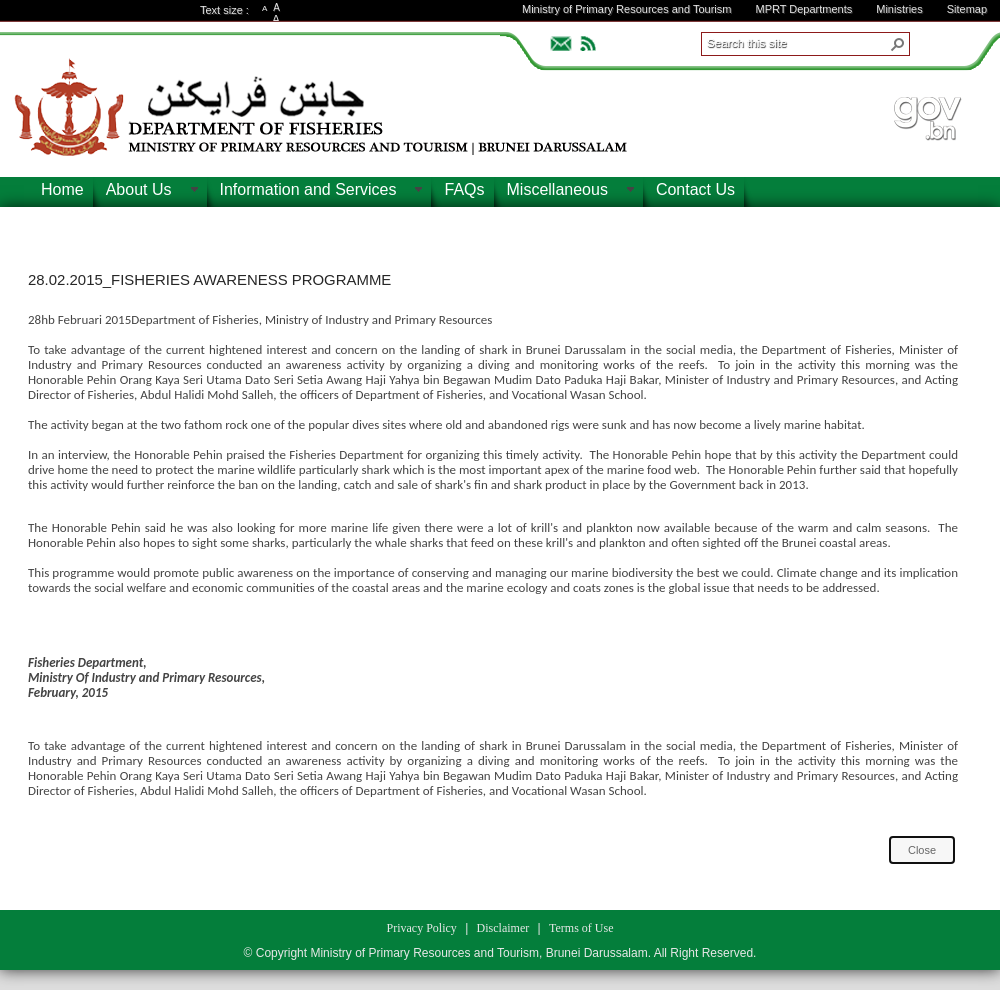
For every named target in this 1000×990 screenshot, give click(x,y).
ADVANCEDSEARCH (942, 41)
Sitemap (967, 9)
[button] (898, 44)
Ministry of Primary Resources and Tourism (626, 9)
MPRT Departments (803, 9)
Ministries (899, 9)
